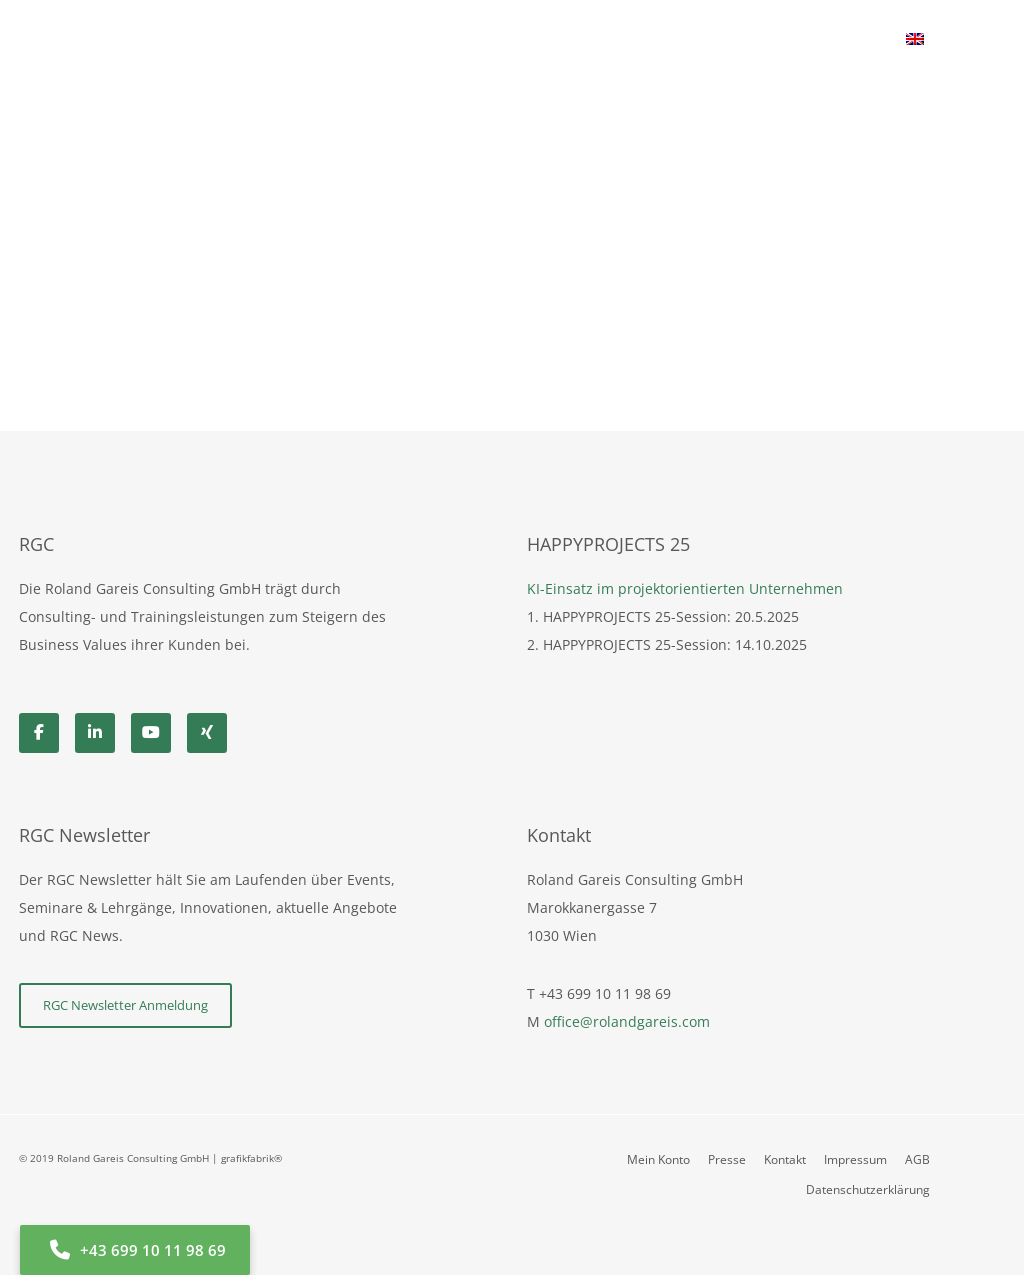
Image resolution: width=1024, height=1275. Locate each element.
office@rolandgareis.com (627, 1021)
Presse (727, 1159)
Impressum (855, 1159)
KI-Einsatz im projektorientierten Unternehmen (685, 588)
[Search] (990, 40)
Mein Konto (658, 1159)
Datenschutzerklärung (868, 1189)
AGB (917, 1159)
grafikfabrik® (251, 1158)
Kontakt (785, 1159)
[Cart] (942, 40)
